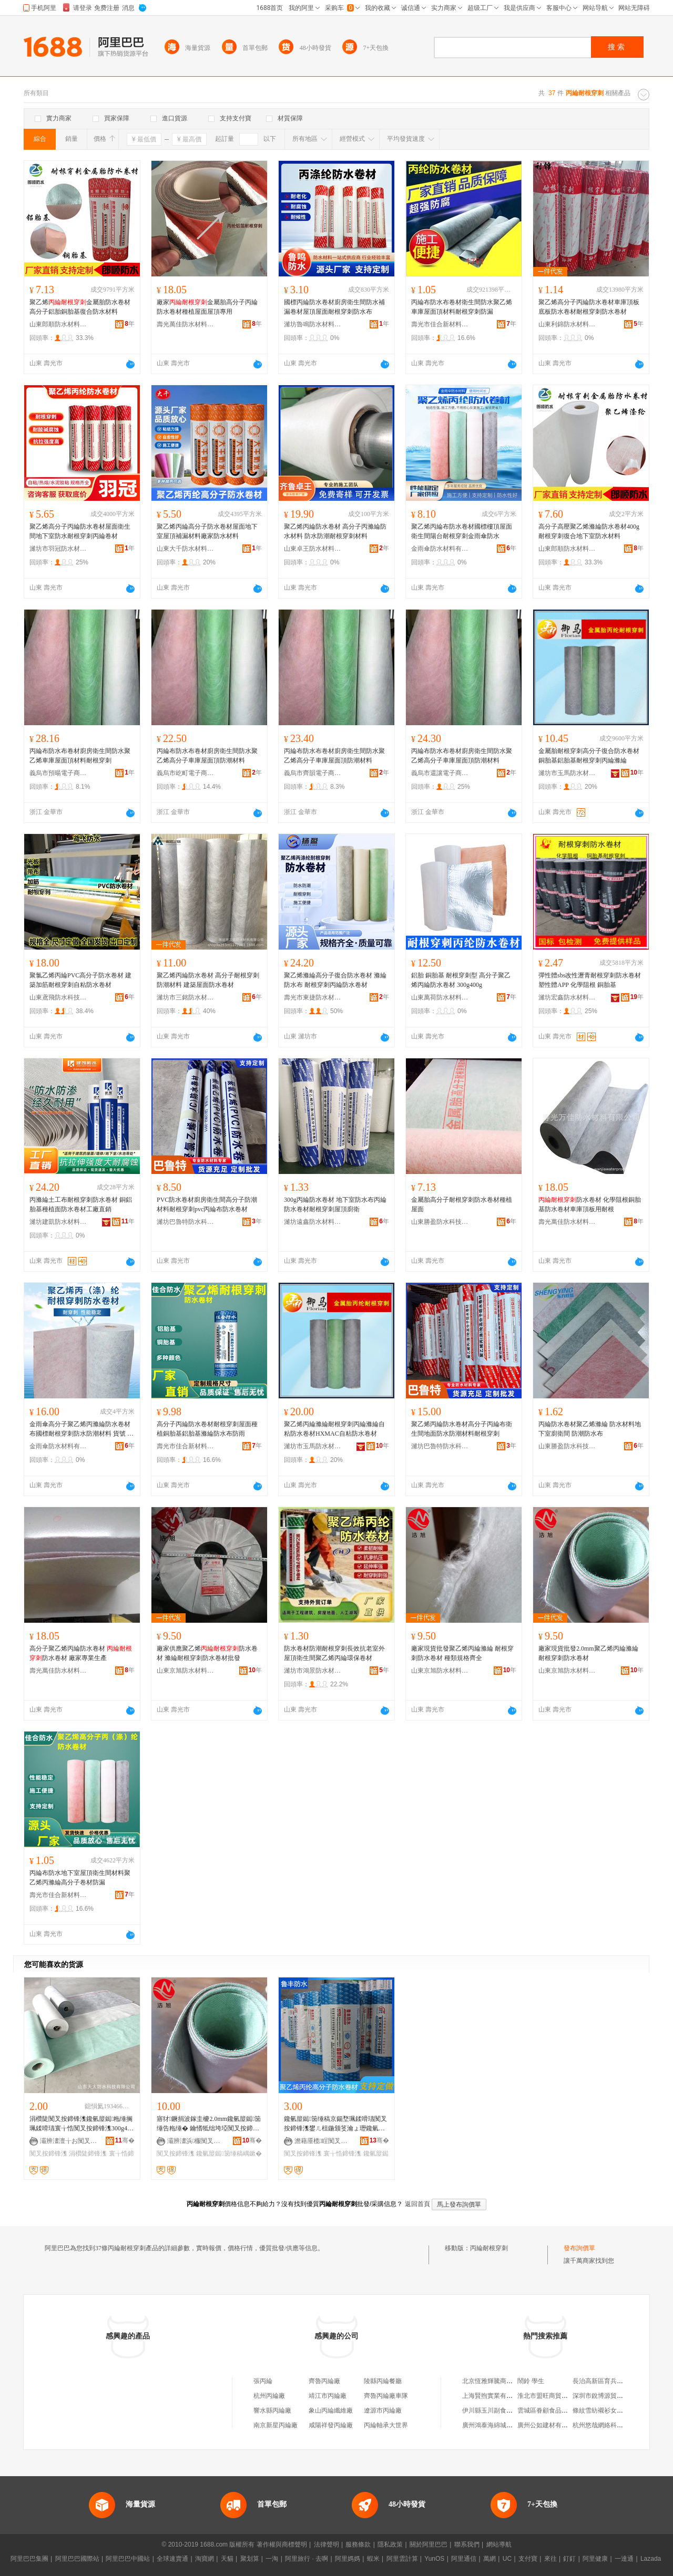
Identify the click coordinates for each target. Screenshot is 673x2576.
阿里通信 (463, 2558)
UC (507, 2558)
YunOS (434, 2558)
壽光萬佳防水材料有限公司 (186, 324)
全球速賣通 (172, 2558)
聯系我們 (467, 2544)
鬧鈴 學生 (530, 2381)
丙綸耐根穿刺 (489, 2248)
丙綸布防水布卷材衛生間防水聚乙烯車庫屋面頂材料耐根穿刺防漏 (461, 306)
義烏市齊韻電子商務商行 (313, 773)
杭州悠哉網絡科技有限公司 (610, 2425)
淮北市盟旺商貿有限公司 (552, 2395)
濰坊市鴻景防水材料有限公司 (313, 1670)
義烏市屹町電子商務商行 (186, 773)
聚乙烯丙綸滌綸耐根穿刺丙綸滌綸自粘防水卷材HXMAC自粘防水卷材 (334, 1428)
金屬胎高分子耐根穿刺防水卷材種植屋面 (461, 1204)
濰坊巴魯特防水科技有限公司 (186, 1221)
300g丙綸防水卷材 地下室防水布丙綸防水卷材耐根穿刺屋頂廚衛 (335, 1204)
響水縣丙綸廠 (272, 2410)
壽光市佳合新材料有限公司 (440, 324)
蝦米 (373, 2558)
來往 (550, 2558)
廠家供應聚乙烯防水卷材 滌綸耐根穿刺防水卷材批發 (207, 1653)
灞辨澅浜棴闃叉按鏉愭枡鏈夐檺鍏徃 (196, 2141)
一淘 (272, 2558)
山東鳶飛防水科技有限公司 (58, 997)
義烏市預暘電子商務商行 (58, 773)
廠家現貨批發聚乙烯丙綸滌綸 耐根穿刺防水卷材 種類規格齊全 (462, 1653)
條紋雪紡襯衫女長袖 (601, 2410)
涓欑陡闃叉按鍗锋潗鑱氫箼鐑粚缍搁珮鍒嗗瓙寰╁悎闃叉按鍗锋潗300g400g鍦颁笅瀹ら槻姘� (81, 2124)
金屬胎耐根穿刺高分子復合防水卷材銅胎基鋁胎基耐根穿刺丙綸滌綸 (588, 755)
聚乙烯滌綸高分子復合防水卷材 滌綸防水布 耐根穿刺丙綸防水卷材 (335, 980)
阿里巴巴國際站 (77, 2558)
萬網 (489, 2558)
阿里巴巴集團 (29, 2558)
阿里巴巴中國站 (128, 2558)
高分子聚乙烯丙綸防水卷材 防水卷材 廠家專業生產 (80, 1653)
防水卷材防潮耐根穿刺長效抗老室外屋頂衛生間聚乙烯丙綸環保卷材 (334, 1653)
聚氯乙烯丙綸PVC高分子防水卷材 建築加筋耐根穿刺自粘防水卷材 (80, 980)
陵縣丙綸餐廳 (383, 2381)
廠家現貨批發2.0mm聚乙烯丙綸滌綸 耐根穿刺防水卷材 (588, 1653)
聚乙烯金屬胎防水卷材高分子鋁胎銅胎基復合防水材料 (79, 306)
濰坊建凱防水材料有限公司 (58, 1221)
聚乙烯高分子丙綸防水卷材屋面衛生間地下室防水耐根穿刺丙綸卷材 (79, 531)
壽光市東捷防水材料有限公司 (313, 997)
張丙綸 (262, 2381)
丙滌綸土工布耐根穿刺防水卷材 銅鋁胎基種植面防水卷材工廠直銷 (80, 1204)
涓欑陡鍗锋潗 (88, 2153)
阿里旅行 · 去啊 (306, 2558)
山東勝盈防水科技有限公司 (440, 1221)
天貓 (227, 2558)
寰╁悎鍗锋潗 (342, 2153)
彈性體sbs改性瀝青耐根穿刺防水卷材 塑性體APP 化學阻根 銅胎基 (589, 980)
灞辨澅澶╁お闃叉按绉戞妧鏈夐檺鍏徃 (69, 2141)
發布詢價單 (579, 2248)
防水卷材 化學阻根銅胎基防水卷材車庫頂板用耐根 (589, 1204)
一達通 (624, 2558)
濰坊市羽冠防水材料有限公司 (58, 548)
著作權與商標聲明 (282, 2544)
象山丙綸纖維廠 (331, 2410)
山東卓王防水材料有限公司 (313, 548)
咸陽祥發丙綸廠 (331, 2425)
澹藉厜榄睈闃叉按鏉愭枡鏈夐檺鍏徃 (323, 2141)
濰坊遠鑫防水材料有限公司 (313, 1221)
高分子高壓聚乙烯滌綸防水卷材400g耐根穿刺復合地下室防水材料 (588, 531)
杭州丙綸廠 (269, 2395)
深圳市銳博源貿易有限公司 (610, 2395)
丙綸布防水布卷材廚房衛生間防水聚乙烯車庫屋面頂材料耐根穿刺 (79, 755)
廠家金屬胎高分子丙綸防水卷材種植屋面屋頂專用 (207, 306)
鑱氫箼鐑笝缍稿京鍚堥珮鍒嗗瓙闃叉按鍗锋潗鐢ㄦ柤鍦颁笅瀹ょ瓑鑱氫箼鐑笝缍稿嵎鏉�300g (335, 2124)
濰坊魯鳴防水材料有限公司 (313, 324)
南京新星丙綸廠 (275, 2425)
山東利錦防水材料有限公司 (567, 324)
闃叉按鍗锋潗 (48, 2153)
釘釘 (569, 2558)
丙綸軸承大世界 (386, 2425)
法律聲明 (326, 2544)
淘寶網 (204, 2558)
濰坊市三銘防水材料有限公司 (186, 997)
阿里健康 (595, 2558)
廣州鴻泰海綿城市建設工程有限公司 (512, 2425)
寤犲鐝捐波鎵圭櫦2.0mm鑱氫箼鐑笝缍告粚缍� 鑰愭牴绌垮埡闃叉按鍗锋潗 (209, 2124)
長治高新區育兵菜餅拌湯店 (610, 2381)
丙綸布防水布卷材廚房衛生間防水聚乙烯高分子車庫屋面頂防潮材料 (207, 755)
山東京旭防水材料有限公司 (186, 1670)
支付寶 (527, 2558)
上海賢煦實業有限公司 (493, 2395)
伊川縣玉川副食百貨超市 (497, 2410)
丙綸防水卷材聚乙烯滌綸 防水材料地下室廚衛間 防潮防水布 (589, 1428)
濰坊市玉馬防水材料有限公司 (567, 773)
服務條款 (358, 2544)
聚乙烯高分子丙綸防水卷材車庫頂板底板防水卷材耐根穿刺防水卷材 (588, 306)
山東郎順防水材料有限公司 (58, 324)
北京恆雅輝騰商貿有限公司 (500, 2381)
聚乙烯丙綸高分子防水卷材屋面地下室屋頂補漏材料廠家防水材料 (207, 531)
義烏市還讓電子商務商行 (440, 773)
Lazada (650, 2558)
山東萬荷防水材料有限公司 (440, 997)
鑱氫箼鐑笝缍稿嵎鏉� (228, 2153)
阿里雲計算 (402, 2558)
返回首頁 (417, 2204)
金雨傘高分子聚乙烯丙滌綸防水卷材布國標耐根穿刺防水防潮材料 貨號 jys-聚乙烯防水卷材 (82, 1429)
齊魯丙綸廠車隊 (386, 2395)
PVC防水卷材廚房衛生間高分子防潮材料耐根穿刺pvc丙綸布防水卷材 (207, 1204)
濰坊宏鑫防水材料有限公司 (567, 997)
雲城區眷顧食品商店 (545, 2410)
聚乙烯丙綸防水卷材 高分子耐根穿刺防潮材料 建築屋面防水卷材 (208, 980)
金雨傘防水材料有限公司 (440, 548)
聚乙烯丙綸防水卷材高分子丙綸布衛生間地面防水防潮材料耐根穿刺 (461, 1428)
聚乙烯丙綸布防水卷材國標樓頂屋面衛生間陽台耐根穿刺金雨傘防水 (461, 531)
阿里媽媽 (347, 2558)
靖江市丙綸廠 (327, 2395)
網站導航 (499, 2544)
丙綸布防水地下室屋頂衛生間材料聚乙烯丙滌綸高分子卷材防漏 (79, 1877)
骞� (125, 2140)
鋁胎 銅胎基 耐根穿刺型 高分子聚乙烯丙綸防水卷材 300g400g (461, 980)
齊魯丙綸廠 (324, 2381)
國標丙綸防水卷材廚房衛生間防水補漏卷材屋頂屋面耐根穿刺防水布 (334, 306)
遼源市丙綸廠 (383, 2410)
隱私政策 (390, 2544)
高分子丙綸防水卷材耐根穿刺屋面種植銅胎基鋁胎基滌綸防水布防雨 (207, 1428)
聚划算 (249, 2558)
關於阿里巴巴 (428, 2544)
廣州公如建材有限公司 (548, 2425)
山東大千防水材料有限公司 (186, 548)
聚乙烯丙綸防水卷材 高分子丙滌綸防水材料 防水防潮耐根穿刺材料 (335, 531)
